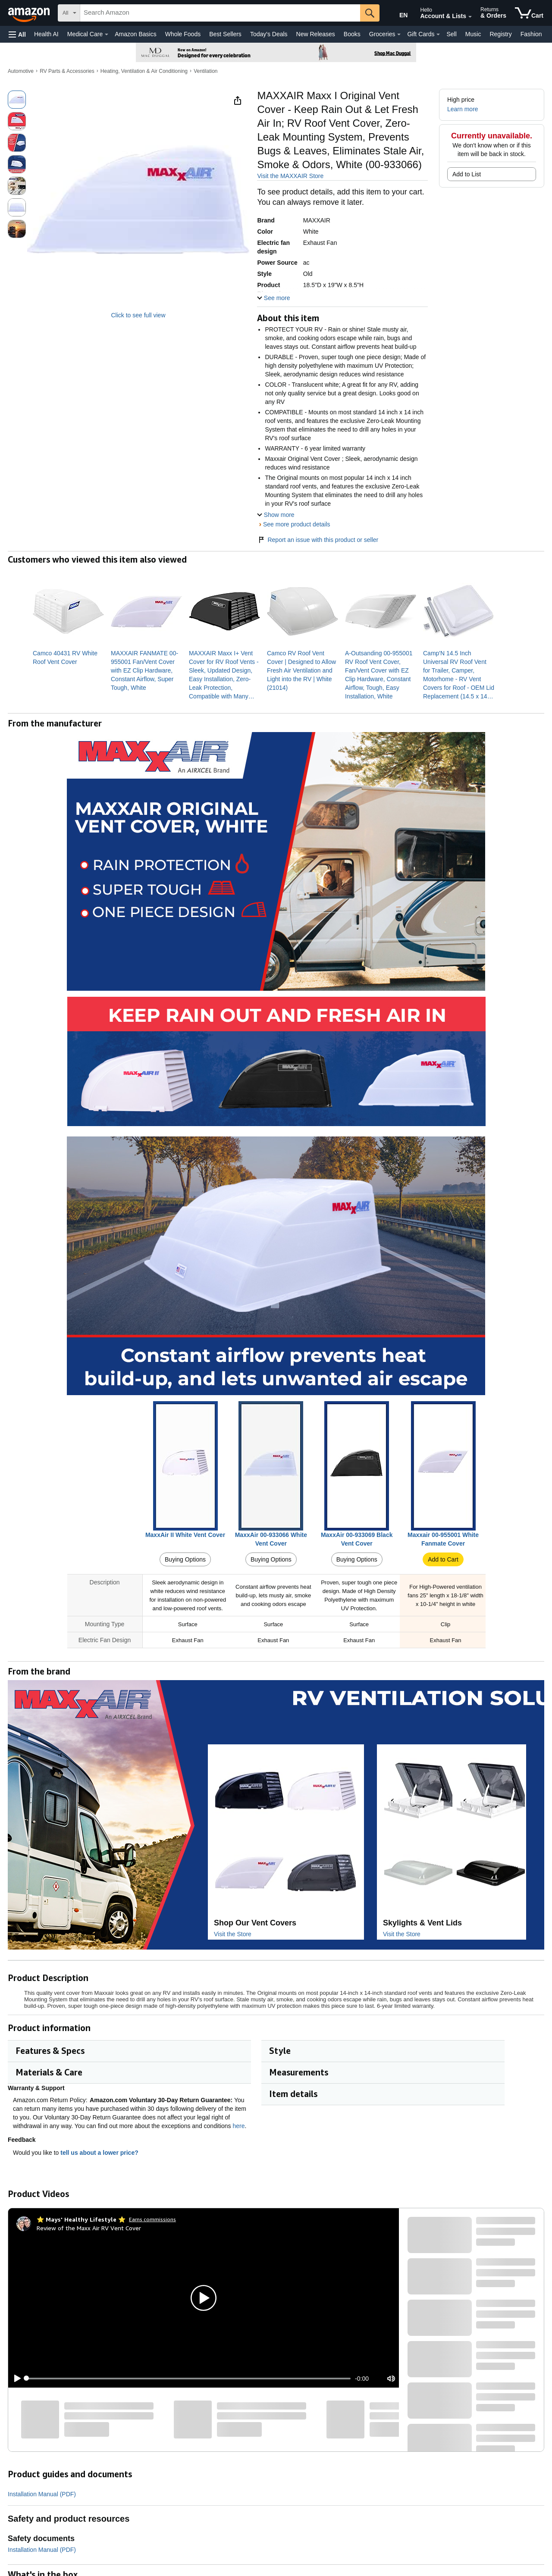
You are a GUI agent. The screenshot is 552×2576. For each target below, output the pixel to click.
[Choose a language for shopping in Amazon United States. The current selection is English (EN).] (398, 13)
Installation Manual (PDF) (42, 2494)
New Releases (315, 34)
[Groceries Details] (399, 34)
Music (473, 34)
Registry (500, 34)
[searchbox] (220, 13)
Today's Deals (269, 34)
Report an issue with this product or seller (317, 539)
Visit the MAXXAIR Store (290, 175)
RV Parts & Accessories (67, 71)
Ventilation (205, 71)
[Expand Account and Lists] (470, 17)
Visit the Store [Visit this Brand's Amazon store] (232, 1934)
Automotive (21, 71)
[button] (17, 34)
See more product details (296, 524)
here (239, 2125)
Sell (451, 34)
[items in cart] (529, 13)
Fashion (531, 34)
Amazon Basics (135, 34)
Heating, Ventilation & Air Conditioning (144, 71)
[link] (68, 657)
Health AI (46, 34)
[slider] (188, 2378)
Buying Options (185, 1559)
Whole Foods (183, 34)
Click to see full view (138, 315)
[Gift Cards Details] (438, 34)
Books (352, 34)
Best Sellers (225, 34)
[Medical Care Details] (106, 34)
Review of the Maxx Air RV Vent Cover (89, 2228)
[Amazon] (29, 13)
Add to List (466, 174)
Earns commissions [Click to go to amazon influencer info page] (152, 2219)
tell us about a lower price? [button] (103, 2152)
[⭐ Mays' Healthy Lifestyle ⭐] (81, 2219)
